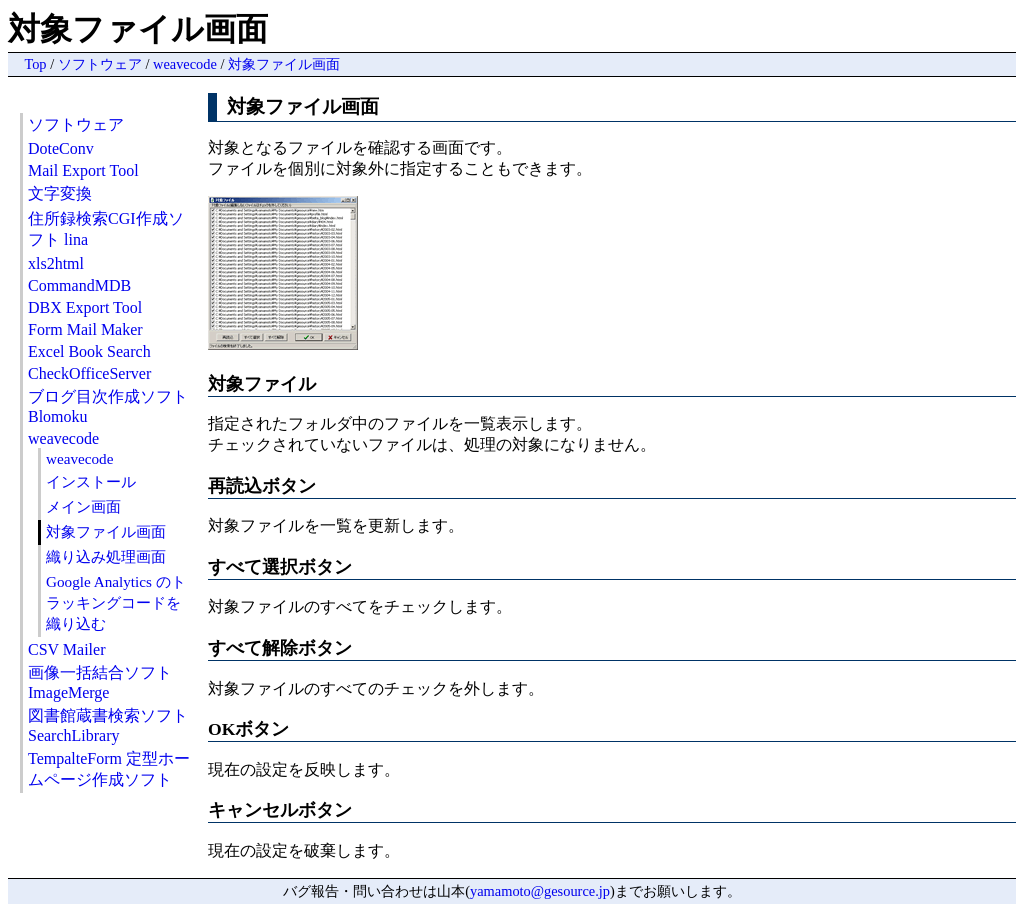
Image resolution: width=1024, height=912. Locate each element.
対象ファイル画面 (284, 64)
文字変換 (60, 193)
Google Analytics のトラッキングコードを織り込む (116, 602)
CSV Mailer (66, 649)
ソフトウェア (100, 64)
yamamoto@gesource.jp (540, 891)
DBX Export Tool (85, 307)
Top (35, 64)
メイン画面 (83, 506)
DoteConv (61, 148)
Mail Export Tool (83, 170)
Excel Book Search (89, 351)
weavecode (185, 64)
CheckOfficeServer (89, 373)
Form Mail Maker (85, 329)
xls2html (56, 263)
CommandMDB (79, 285)
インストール (91, 481)
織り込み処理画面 (106, 556)
